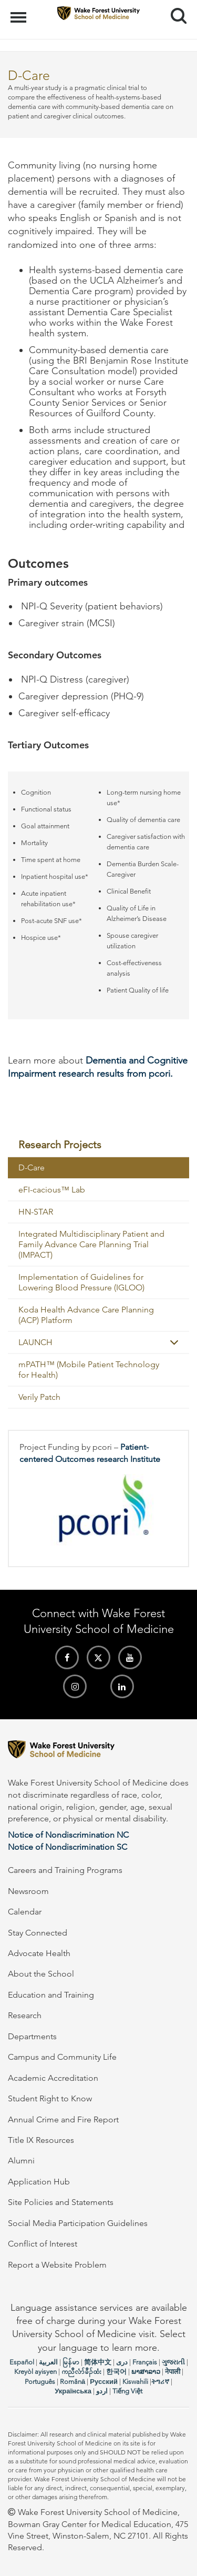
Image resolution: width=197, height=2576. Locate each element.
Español (21, 2362)
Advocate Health (39, 1953)
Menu (20, 12)
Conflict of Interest (42, 2244)
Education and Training (51, 1995)
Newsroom (28, 1891)
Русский (104, 2381)
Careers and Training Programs (65, 1870)
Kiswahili (135, 2381)
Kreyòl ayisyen (35, 2371)
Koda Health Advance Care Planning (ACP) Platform (86, 1315)
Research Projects (59, 1144)
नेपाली (172, 2371)
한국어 (116, 2371)
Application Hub (39, 2182)
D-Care (31, 1167)
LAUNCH (35, 1342)
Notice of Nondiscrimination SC (67, 1847)
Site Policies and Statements (60, 2202)
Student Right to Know (50, 2098)
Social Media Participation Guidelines (78, 2223)
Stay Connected (37, 1933)
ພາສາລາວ (145, 2371)
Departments (32, 2036)
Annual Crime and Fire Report (63, 2119)
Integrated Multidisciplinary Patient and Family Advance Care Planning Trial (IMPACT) (91, 1244)
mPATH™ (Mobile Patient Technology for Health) (88, 1369)
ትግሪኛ (160, 2381)
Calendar (25, 1912)
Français (144, 2362)
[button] (174, 1342)
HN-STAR (35, 1212)
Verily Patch (39, 1397)
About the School (41, 1974)
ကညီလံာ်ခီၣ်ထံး (81, 2371)
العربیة (48, 2362)
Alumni (21, 2161)
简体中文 (97, 2362)
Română (72, 2381)
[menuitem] (98, 1145)
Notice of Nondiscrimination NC (68, 1835)
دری (122, 2362)
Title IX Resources (41, 2140)
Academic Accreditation (53, 2078)
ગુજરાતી (173, 2362)
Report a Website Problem (57, 2265)
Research (25, 2015)
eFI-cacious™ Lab (51, 1190)
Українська (73, 2391)
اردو (102, 2391)
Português (40, 2381)
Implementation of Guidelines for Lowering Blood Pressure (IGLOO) (81, 1282)
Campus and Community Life (62, 2057)
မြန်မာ (71, 2362)
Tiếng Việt (127, 2391)
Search (174, 12)
